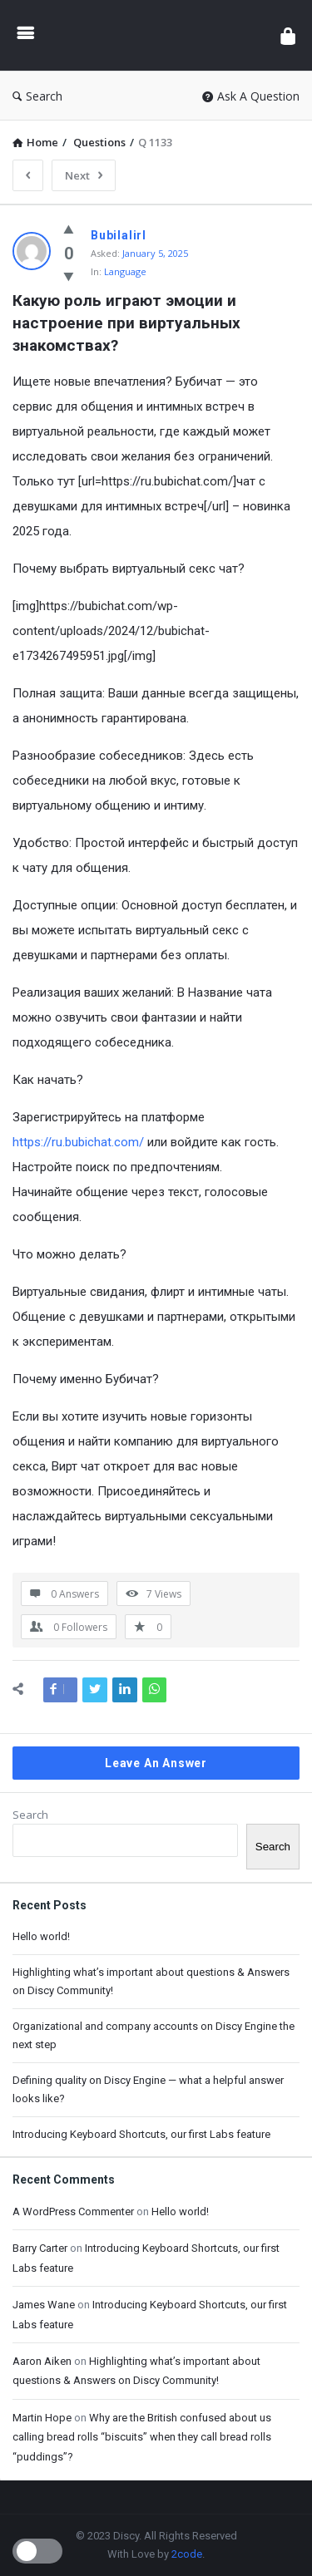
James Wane (43, 2304)
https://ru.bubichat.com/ (78, 1142)
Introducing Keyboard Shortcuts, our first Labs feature (141, 2134)
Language (125, 271)
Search (37, 96)
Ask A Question (251, 96)
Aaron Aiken (42, 2361)
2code (186, 2554)
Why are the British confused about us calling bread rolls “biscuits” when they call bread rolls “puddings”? (141, 2437)
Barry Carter (39, 2248)
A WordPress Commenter (73, 2211)
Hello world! (41, 1936)
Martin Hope (42, 2417)
